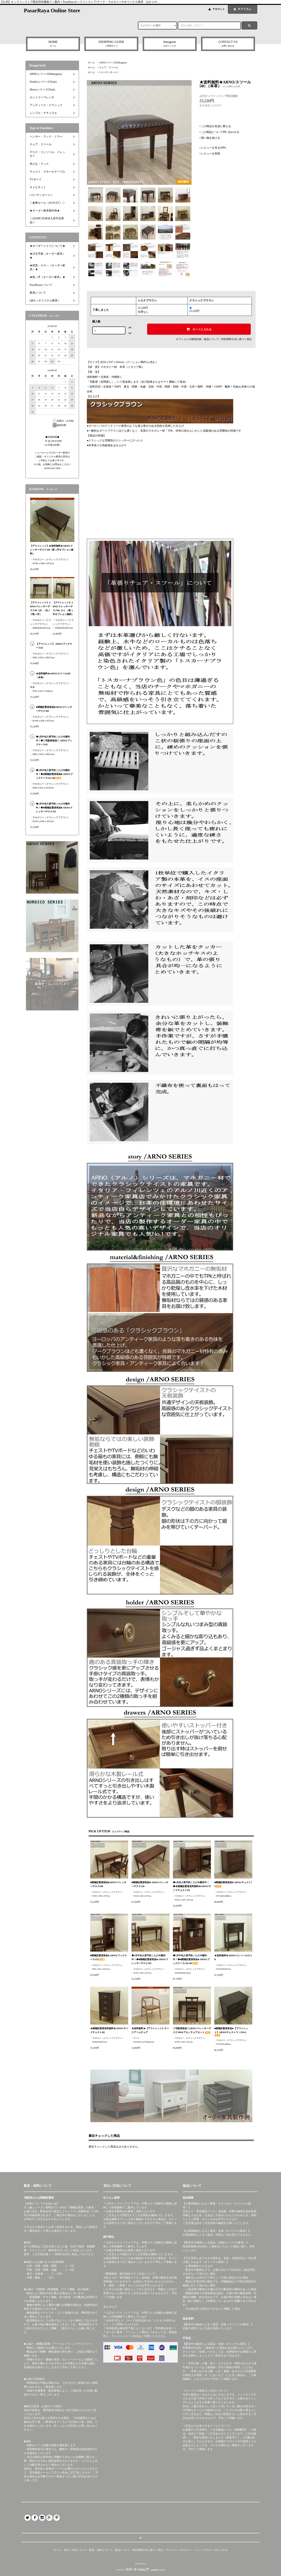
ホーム (91, 62)
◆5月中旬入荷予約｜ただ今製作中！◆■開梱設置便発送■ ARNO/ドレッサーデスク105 (150, 1959)
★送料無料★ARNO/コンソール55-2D (233, 1957)
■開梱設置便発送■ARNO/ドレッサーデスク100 (108, 1884)
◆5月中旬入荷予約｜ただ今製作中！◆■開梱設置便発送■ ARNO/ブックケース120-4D (191, 1959)
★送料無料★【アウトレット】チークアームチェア (150, 2030)
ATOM (224, 2550)
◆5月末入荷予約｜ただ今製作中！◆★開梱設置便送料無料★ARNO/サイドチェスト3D (192, 1886)
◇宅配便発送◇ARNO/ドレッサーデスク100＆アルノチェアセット (192, 2030)
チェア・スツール (108, 67)
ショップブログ (202, 2550)
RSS (216, 2550)
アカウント (218, 9)
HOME (53, 44)
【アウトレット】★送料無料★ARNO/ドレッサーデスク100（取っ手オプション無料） (51, 549)
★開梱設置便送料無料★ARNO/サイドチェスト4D (109, 2030)
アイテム (241, 9)
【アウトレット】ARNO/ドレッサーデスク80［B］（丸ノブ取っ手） (40, 608)
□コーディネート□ (108, 72)
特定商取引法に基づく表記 (236, 339)
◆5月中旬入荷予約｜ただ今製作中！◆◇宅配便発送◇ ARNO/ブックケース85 (54, 740)
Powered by (140, 2570)
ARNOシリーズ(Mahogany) (113, 62)
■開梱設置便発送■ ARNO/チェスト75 (233, 1884)
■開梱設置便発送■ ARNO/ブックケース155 (108, 1957)
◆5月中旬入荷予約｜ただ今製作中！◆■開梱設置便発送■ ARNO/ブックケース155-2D (54, 774)
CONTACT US (228, 44)
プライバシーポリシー (178, 2550)
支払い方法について (75, 2550)
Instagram (169, 44)
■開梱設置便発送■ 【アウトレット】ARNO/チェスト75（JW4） (231, 2031)
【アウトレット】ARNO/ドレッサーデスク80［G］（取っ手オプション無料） (63, 608)
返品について (211, 339)
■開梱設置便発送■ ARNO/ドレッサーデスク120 (150, 1884)
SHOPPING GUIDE (111, 44)
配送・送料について (100, 2550)
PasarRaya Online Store (52, 10)
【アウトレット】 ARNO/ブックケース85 (54, 646)
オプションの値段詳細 (188, 339)
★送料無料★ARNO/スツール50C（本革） (53, 675)
